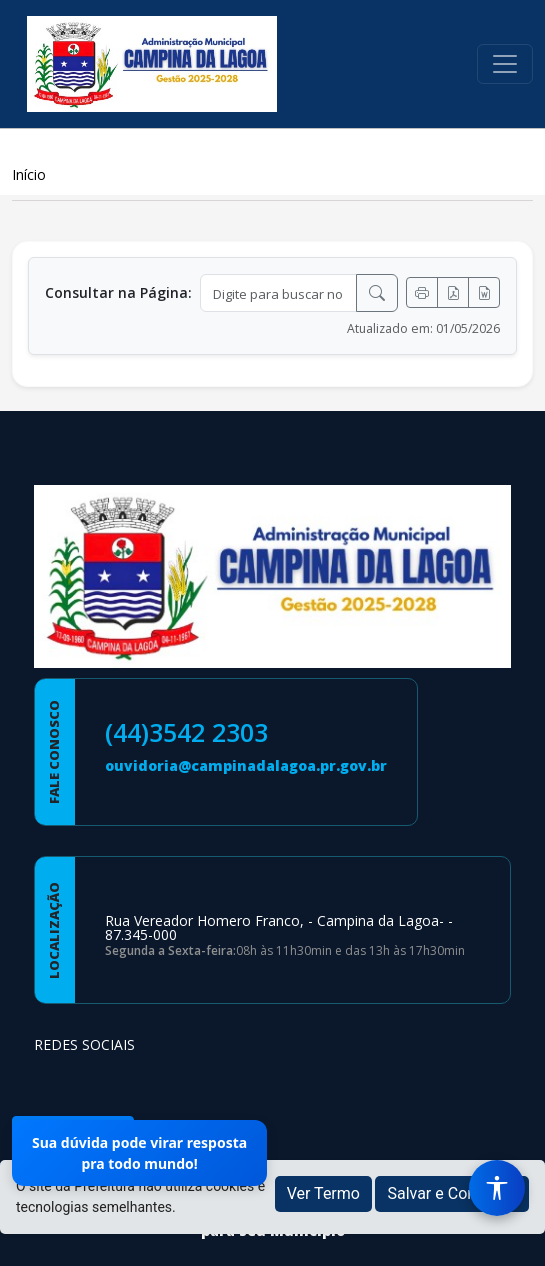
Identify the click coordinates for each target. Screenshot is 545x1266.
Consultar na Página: (118, 292)
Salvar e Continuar (452, 1193)
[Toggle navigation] (505, 64)
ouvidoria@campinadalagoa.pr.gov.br (246, 765)
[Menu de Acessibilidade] (497, 1188)
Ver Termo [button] (323, 1193)
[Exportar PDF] (453, 292)
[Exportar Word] (484, 292)
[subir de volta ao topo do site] (511, 1237)
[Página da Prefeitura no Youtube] (158, 1083)
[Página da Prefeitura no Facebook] (54, 1083)
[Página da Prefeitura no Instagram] (106, 1083)
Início (29, 174)
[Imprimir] (422, 292)
